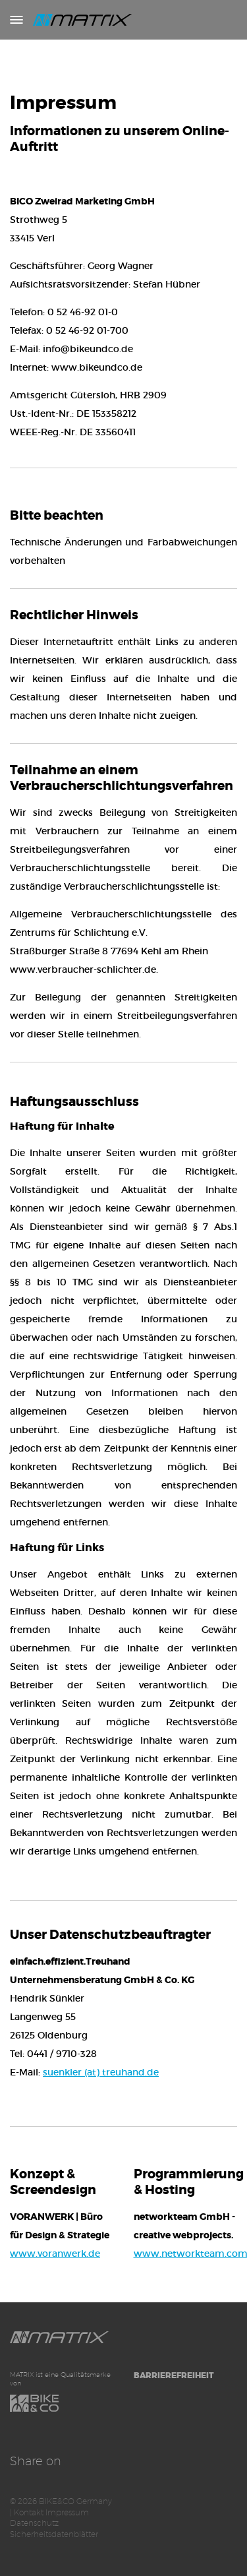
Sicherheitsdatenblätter (54, 2534)
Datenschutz (34, 2523)
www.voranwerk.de (55, 2253)
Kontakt (28, 2512)
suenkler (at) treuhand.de (101, 2072)
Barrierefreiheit (174, 2375)
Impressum (67, 2512)
